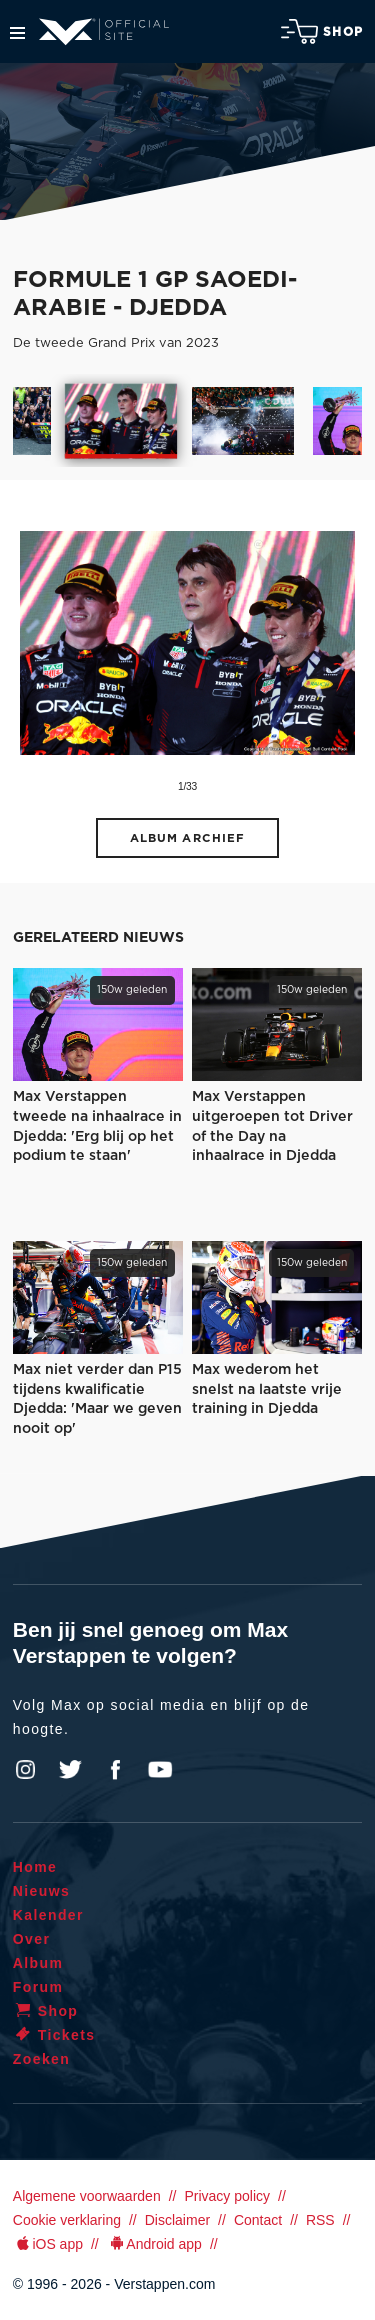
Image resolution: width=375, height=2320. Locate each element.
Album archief (188, 838)
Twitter (71, 1770)
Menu (17, 33)
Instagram (26, 1770)
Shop (322, 31)
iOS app (48, 2244)
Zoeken (41, 2059)
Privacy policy (227, 2196)
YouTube (160, 1770)
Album (38, 1963)
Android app (154, 2244)
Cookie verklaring (67, 2220)
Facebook (115, 1770)
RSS (320, 2220)
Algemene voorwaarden (87, 2196)
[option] (121, 420)
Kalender (48, 1915)
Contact (258, 2220)
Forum (38, 1987)
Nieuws (41, 1891)
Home (35, 1867)
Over (32, 1939)
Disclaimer (177, 2220)
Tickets (54, 2035)
